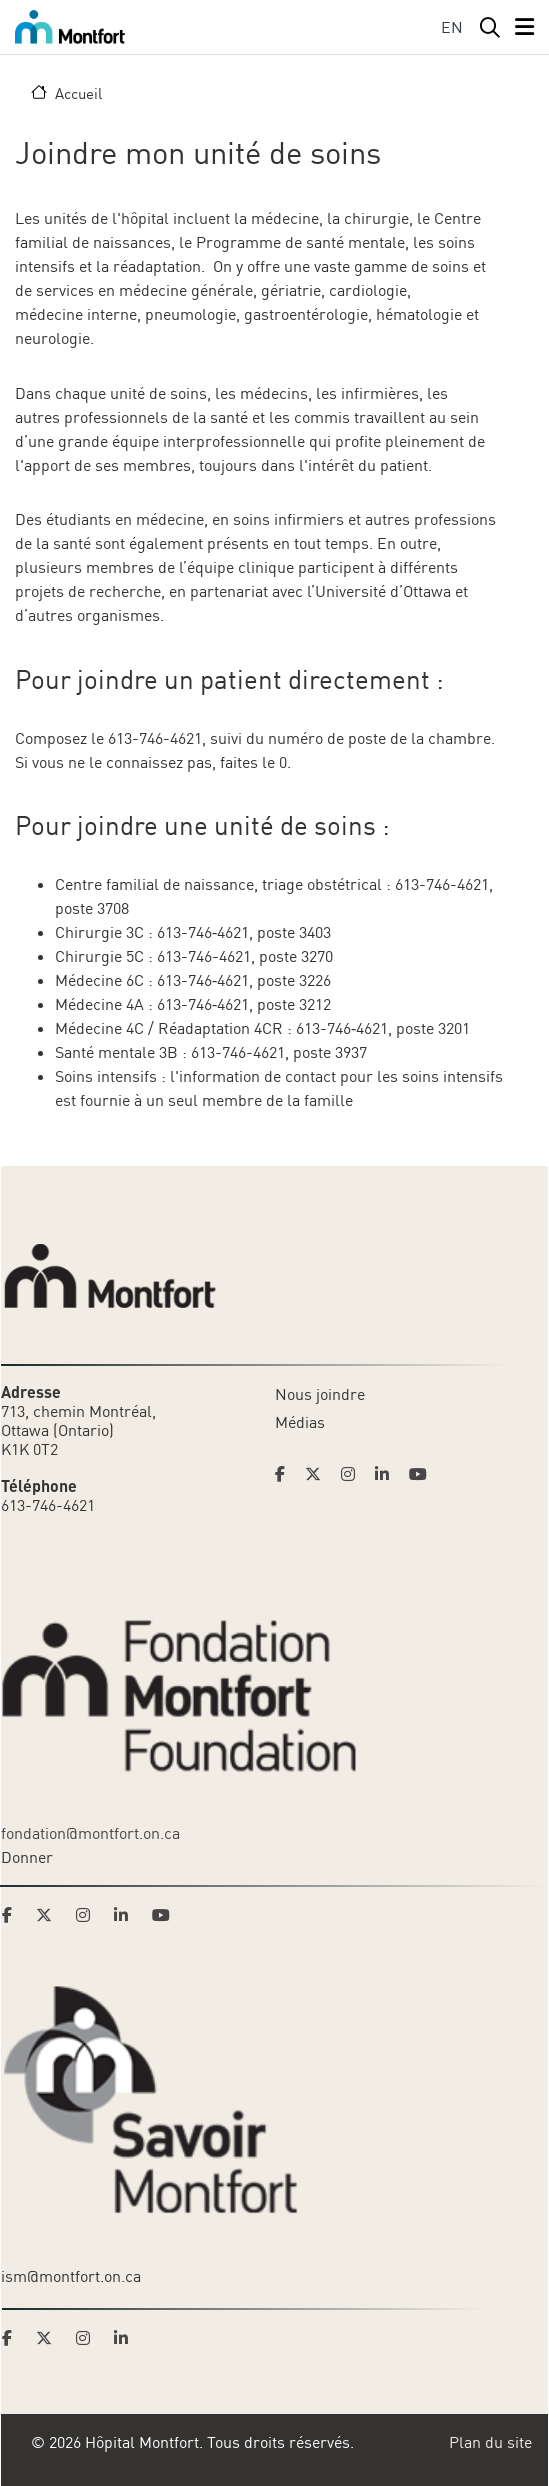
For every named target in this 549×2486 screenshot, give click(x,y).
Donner (27, 1857)
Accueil (78, 93)
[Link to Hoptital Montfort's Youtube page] (420, 1474)
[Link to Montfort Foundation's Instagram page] (89, 1915)
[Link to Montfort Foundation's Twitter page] (50, 1915)
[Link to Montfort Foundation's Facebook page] (13, 1915)
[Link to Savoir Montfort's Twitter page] (50, 2338)
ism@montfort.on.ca (71, 2276)
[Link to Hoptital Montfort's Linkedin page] (388, 1474)
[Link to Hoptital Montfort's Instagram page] (354, 1474)
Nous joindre (320, 1394)
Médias (300, 1422)
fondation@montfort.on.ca (90, 1833)
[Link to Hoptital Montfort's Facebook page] (286, 1474)
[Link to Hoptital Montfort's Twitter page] (319, 1474)
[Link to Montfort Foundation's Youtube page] (163, 1915)
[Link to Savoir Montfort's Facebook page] (13, 2338)
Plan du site (490, 2442)
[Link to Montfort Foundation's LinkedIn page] (127, 1915)
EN (452, 27)
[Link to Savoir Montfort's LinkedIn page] (127, 2338)
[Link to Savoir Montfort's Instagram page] (89, 2338)
